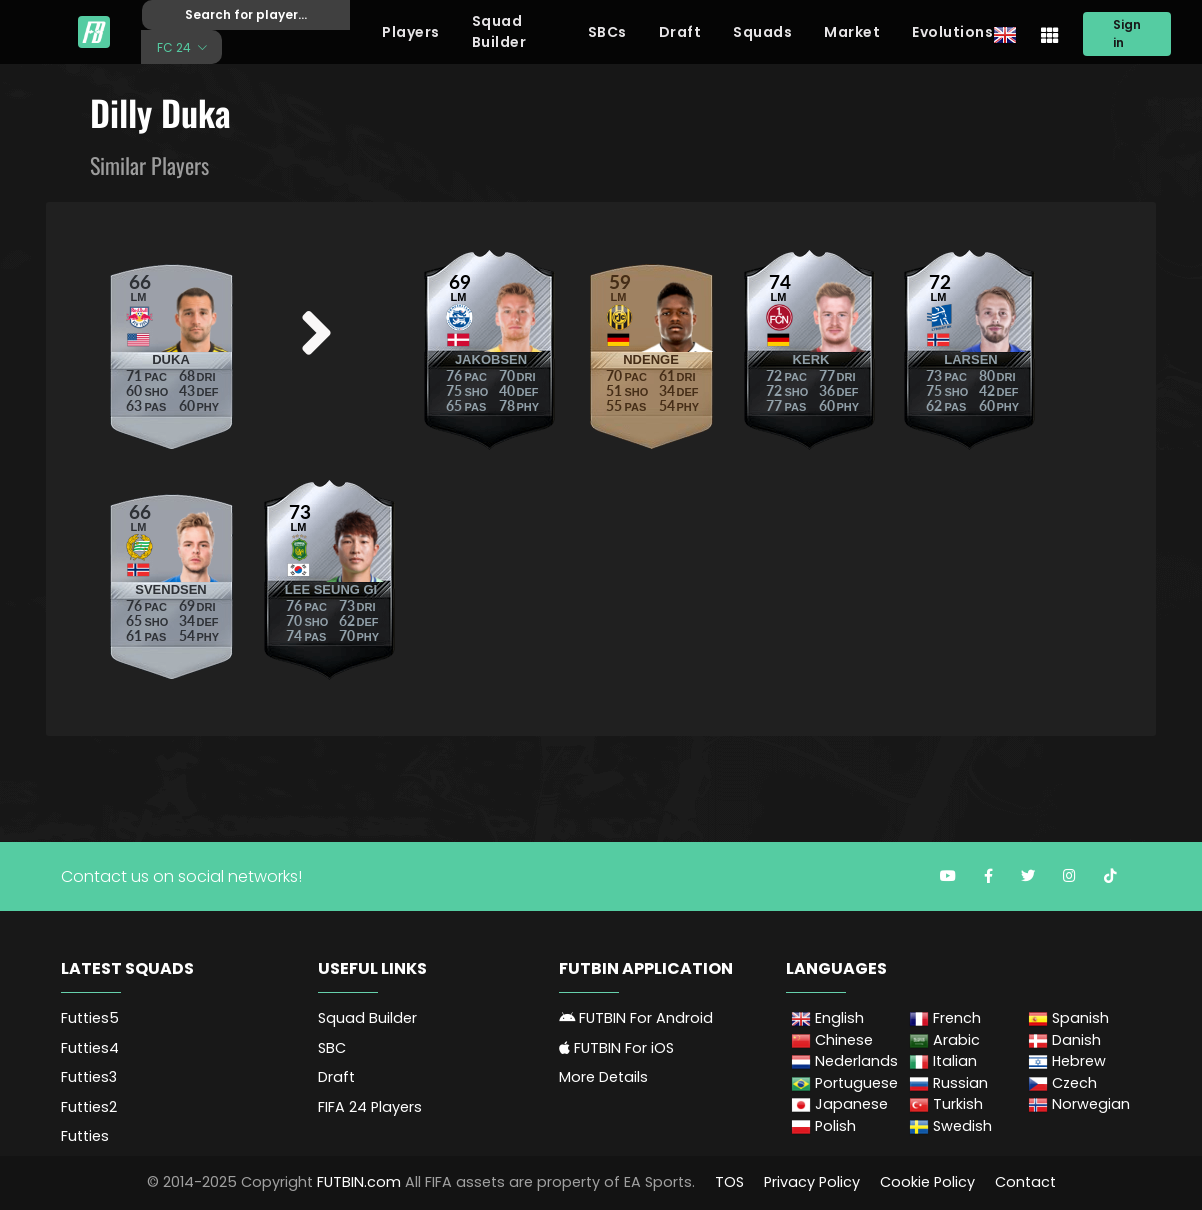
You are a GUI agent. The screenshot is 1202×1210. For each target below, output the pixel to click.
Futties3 (89, 1077)
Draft (680, 32)
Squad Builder (499, 31)
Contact (1025, 1182)
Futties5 (90, 1018)
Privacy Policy (812, 1182)
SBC (332, 1048)
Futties (85, 1136)
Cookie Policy (927, 1182)
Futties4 (90, 1048)
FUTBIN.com (359, 1182)
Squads (762, 32)
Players (411, 32)
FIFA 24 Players (370, 1107)
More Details (603, 1077)
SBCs (607, 32)
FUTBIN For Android (636, 1018)
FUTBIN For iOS (616, 1048)
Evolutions (952, 32)
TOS (729, 1182)
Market (852, 32)
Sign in (1127, 33)
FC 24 (175, 46)
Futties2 (89, 1107)
